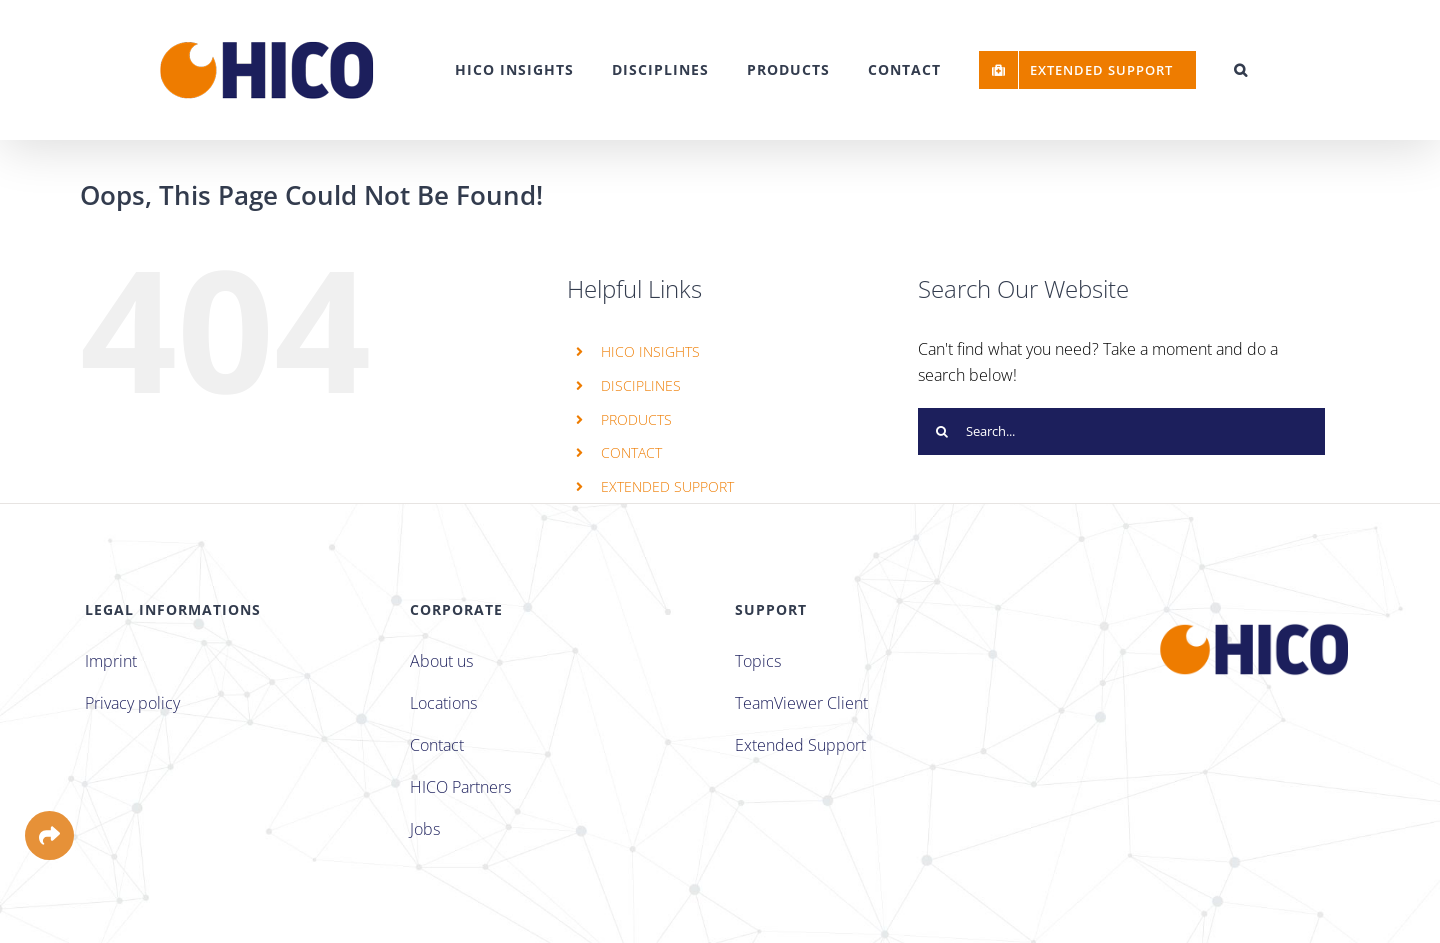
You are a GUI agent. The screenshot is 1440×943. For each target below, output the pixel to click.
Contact (437, 745)
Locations (443, 703)
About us (441, 661)
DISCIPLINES (641, 385)
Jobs (425, 829)
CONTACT (631, 452)
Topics (758, 661)
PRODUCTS (636, 419)
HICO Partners (460, 787)
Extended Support (800, 745)
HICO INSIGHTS (650, 351)
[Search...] (1121, 431)
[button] (1241, 70)
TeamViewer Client (801, 703)
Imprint (111, 661)
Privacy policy (132, 703)
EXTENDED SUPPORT (667, 486)
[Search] (941, 431)
